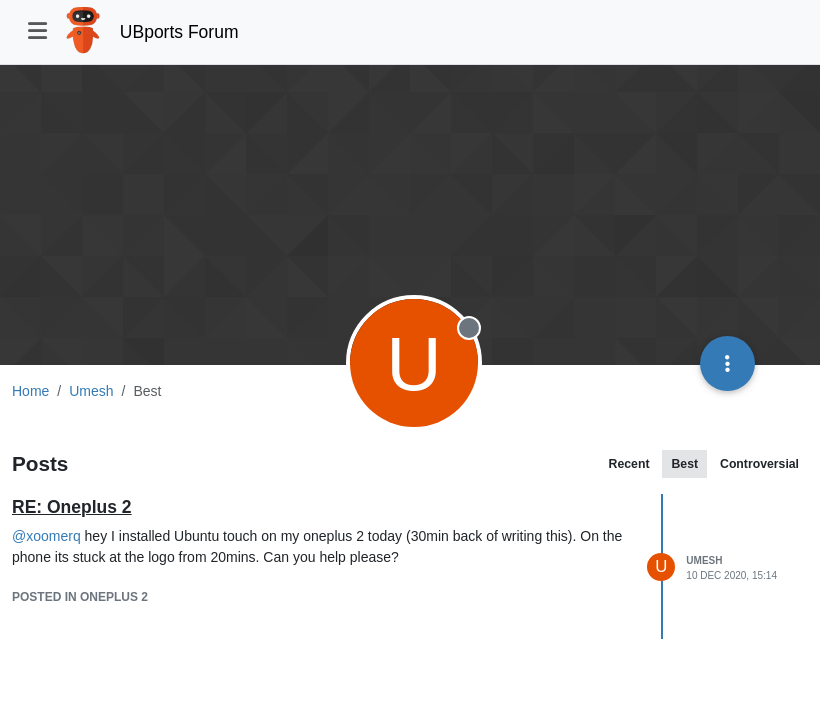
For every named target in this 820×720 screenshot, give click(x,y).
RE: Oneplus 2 (72, 507)
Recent (629, 464)
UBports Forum (179, 32)
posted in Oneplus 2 (80, 597)
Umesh (704, 560)
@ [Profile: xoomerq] (46, 536)
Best (684, 464)
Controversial (759, 464)
